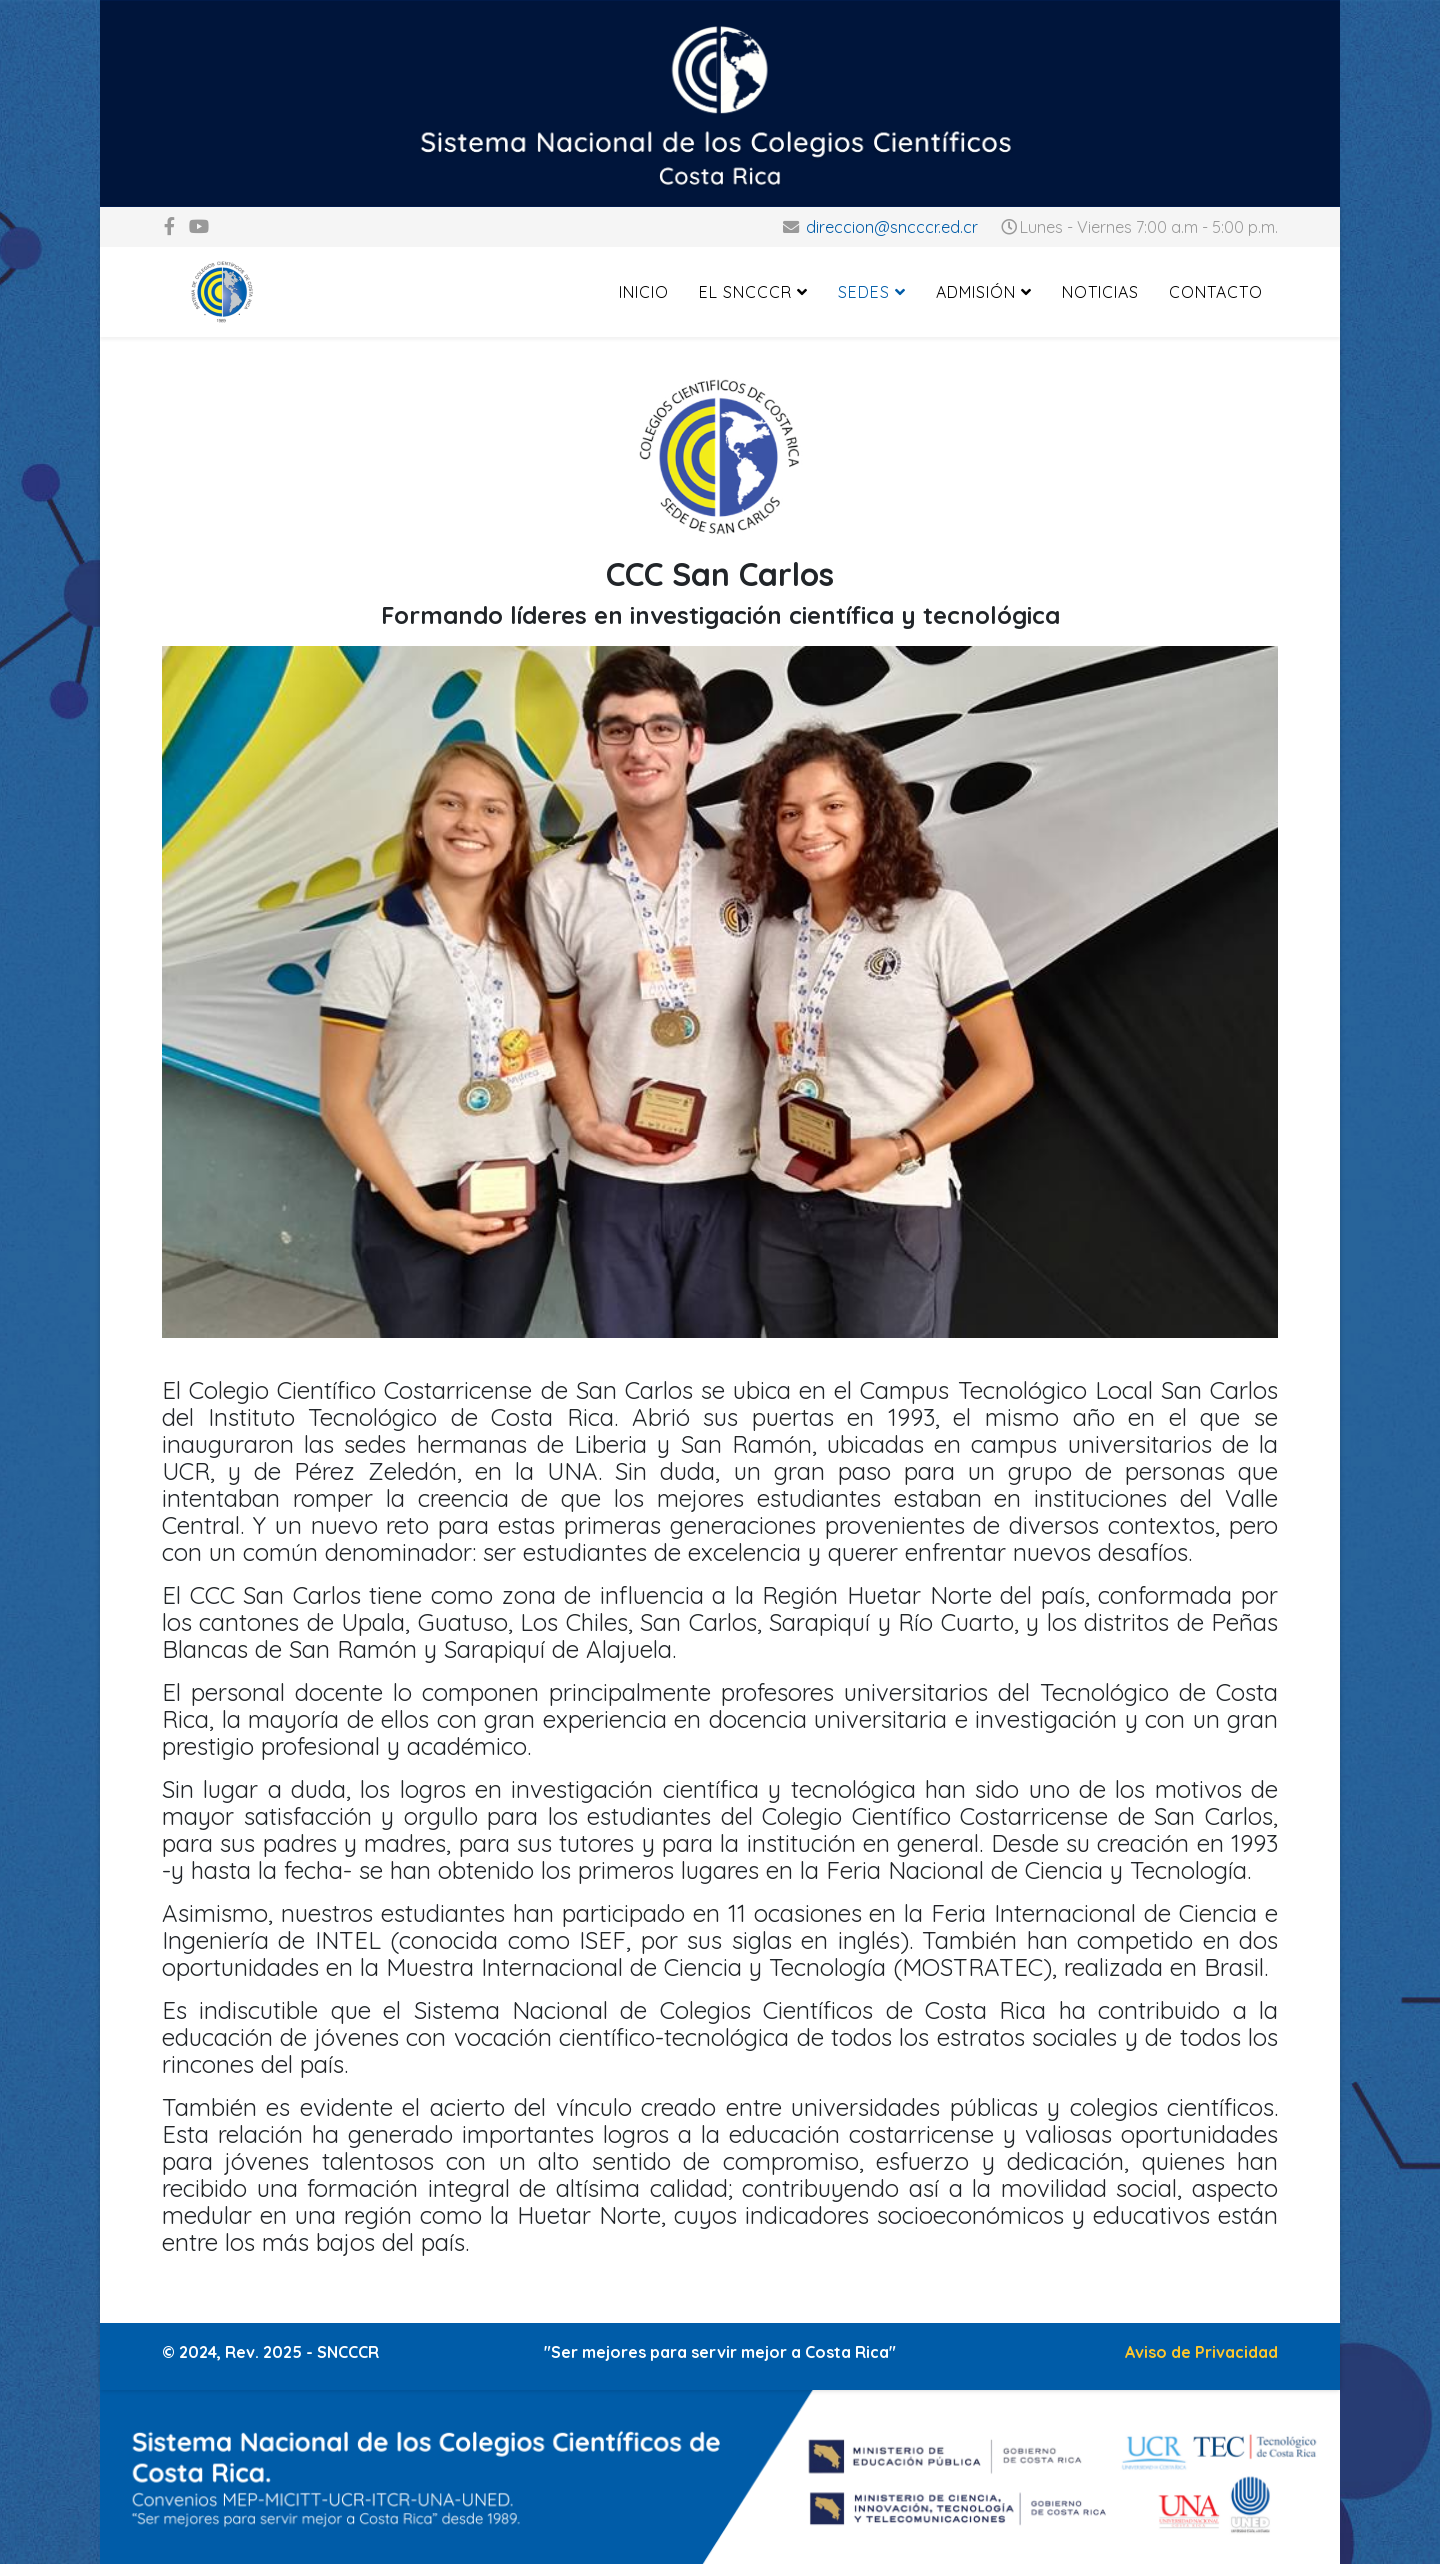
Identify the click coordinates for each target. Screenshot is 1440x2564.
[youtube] (199, 226)
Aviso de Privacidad (1201, 2352)
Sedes (864, 292)
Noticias (1100, 292)
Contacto (1216, 292)
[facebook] (169, 226)
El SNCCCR (745, 292)
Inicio (644, 292)
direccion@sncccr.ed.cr (892, 227)
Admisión (976, 292)
